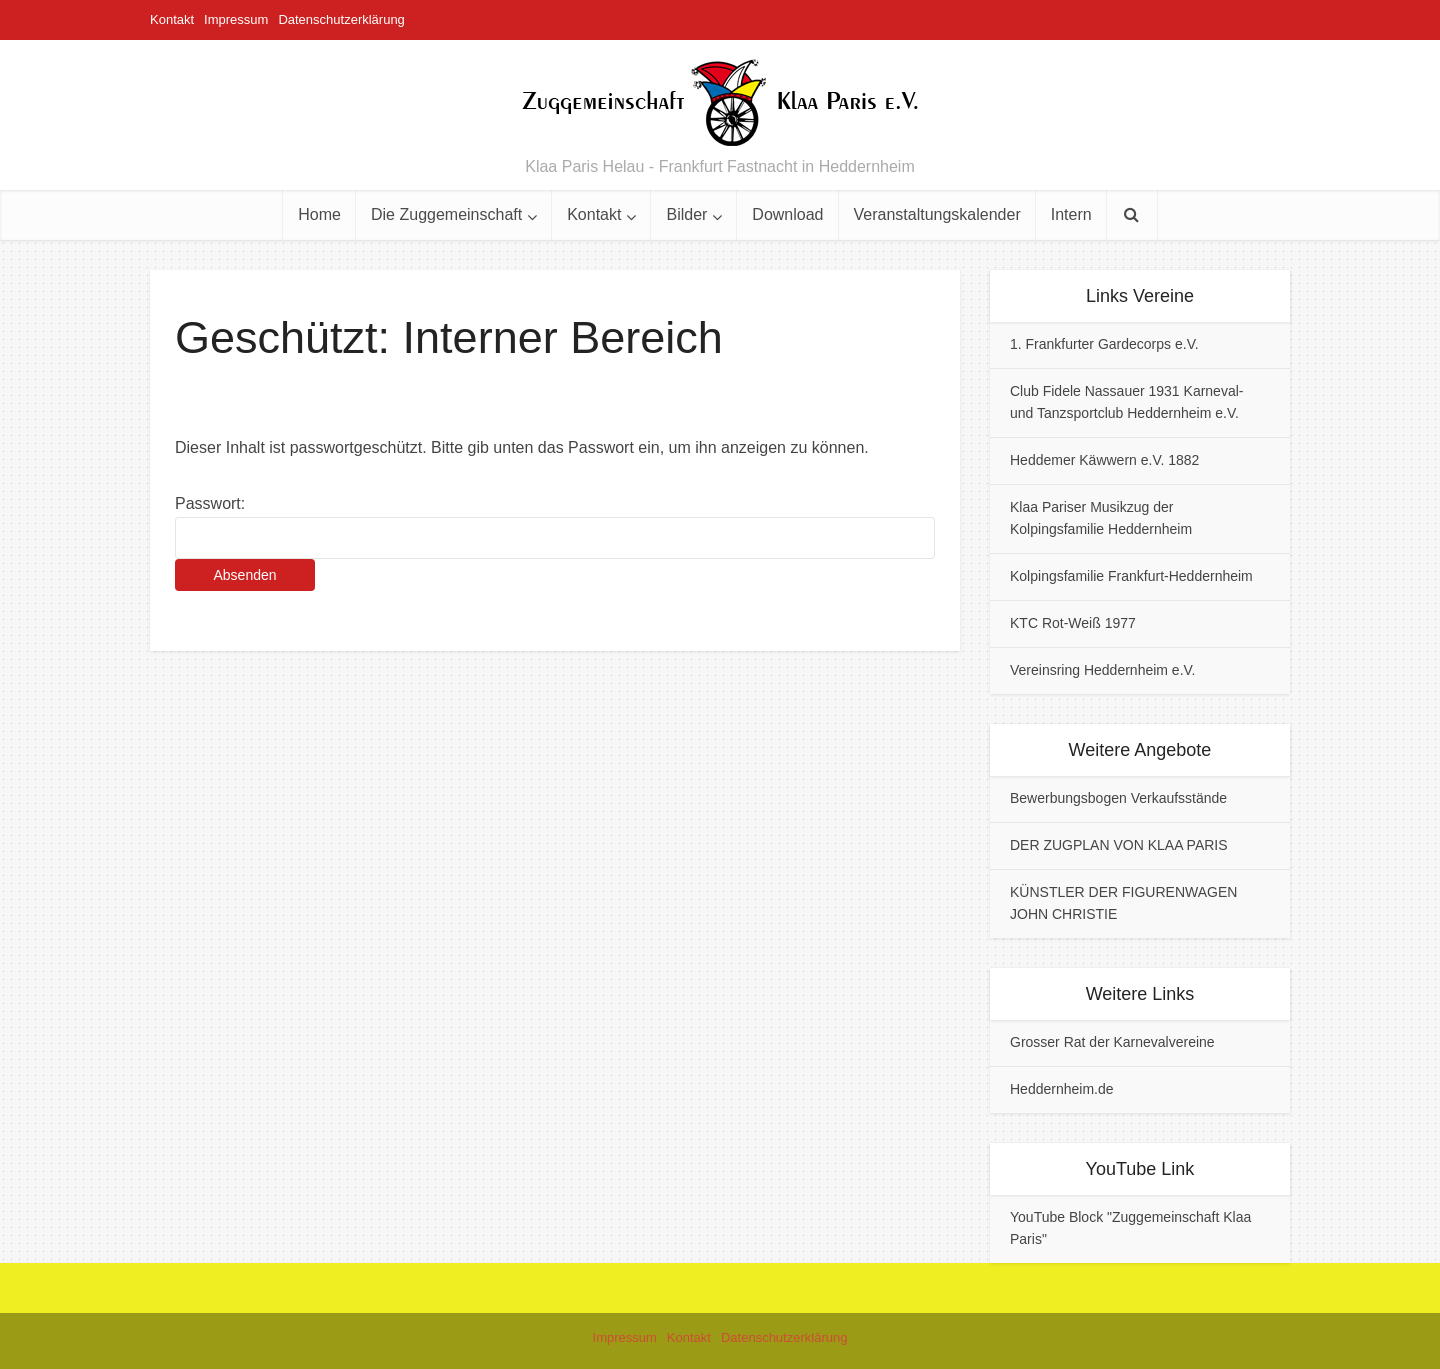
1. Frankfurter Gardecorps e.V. (1104, 344)
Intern (1071, 214)
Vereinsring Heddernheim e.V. (1103, 670)
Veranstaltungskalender (937, 214)
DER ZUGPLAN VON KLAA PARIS (1119, 845)
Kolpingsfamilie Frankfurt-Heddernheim (1131, 576)
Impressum (236, 19)
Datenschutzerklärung (341, 19)
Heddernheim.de (1062, 1089)
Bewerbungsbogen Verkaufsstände (1118, 798)
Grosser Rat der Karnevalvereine (1112, 1042)
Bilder (686, 214)
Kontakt (172, 19)
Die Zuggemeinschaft (446, 214)
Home (319, 214)
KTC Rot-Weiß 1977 (1073, 623)
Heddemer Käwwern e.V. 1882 (1104, 460)
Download (787, 214)
